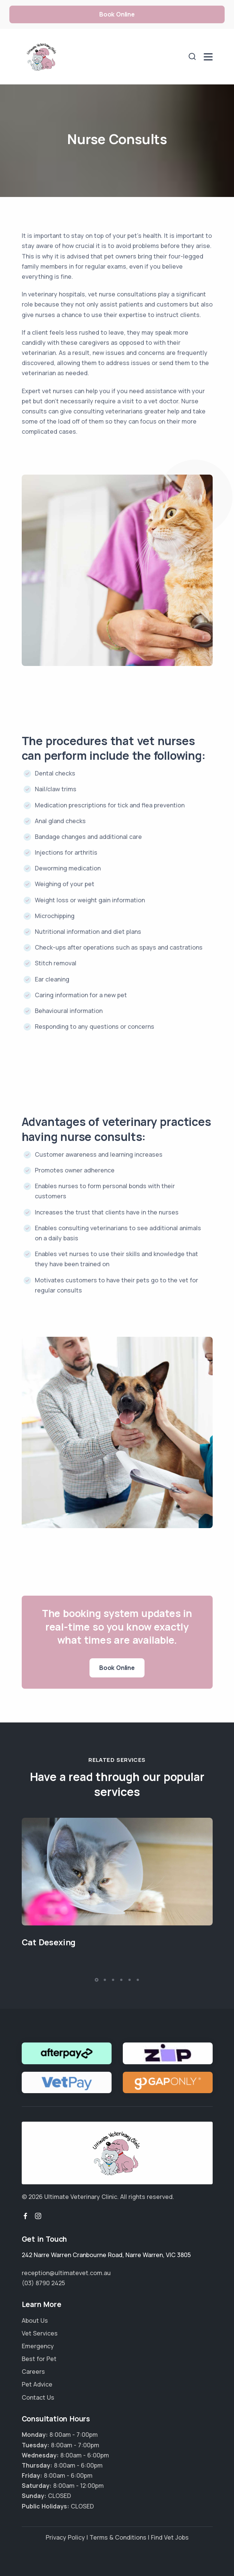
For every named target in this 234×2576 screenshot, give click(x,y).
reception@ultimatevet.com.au (66, 2273)
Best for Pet (39, 2359)
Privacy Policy (65, 2537)
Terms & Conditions (117, 2537)
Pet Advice (37, 2384)
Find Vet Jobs (170, 2537)
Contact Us (38, 2397)
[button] (96, 1980)
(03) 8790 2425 (43, 2283)
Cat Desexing (49, 1942)
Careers (33, 2371)
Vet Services (40, 2333)
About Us (35, 2320)
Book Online (117, 14)
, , (106, 2255)
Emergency (38, 2346)
